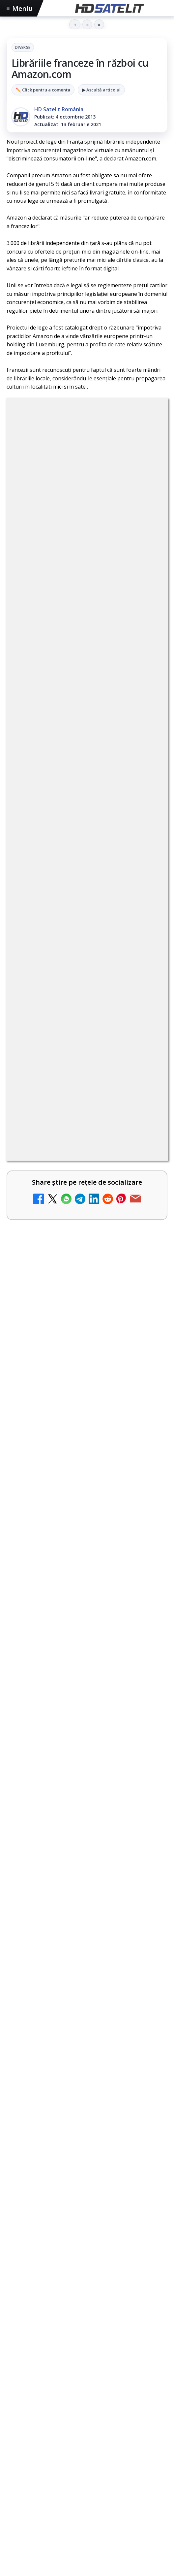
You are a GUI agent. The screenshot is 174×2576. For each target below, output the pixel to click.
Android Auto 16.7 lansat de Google (69, 867)
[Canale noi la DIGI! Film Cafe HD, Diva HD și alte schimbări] (145, 817)
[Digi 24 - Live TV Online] (145, 1381)
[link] (87, 821)
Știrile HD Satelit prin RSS (87, 2317)
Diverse (23, 47)
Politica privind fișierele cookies (87, 2436)
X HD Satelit (87, 2277)
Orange (120, 2361)
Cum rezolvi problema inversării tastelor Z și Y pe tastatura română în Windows (74, 1139)
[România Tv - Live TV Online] (145, 1326)
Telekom (146, 2361)
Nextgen (93, 2361)
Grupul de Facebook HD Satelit (87, 2196)
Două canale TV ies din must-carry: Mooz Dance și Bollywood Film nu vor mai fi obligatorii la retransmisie (74, 936)
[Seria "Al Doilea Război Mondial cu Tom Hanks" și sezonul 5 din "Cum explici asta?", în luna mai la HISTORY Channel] (87, 1644)
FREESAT (36, 2361)
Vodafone (22, 2373)
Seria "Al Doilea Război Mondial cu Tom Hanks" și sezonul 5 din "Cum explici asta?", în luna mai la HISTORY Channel (86, 1584)
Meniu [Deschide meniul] (20, 8)
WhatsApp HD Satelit (87, 2216)
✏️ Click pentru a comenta (43, 90)
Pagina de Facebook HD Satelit (87, 2176)
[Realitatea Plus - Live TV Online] (145, 1215)
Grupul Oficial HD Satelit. (47, 638)
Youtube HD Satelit (87, 2237)
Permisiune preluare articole (87, 2414)
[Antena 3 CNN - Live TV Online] (145, 1271)
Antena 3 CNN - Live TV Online (73, 1256)
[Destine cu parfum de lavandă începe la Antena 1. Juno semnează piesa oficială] (145, 1016)
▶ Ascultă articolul (101, 90)
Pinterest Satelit (87, 2297)
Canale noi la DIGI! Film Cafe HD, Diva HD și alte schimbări (76, 805)
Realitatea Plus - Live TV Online (74, 1201)
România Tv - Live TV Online (70, 1311)
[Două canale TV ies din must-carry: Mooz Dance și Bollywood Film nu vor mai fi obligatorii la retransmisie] (145, 940)
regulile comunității (115, 610)
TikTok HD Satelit (87, 2257)
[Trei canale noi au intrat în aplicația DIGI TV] (145, 1085)
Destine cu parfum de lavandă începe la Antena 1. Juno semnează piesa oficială (72, 1008)
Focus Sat (64, 2361)
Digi (15, 2361)
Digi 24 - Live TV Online (62, 1367)
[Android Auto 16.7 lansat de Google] (145, 879)
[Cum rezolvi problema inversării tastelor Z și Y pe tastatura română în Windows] (145, 1147)
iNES (46, 2373)
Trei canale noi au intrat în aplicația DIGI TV (67, 1073)
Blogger (140, 2468)
